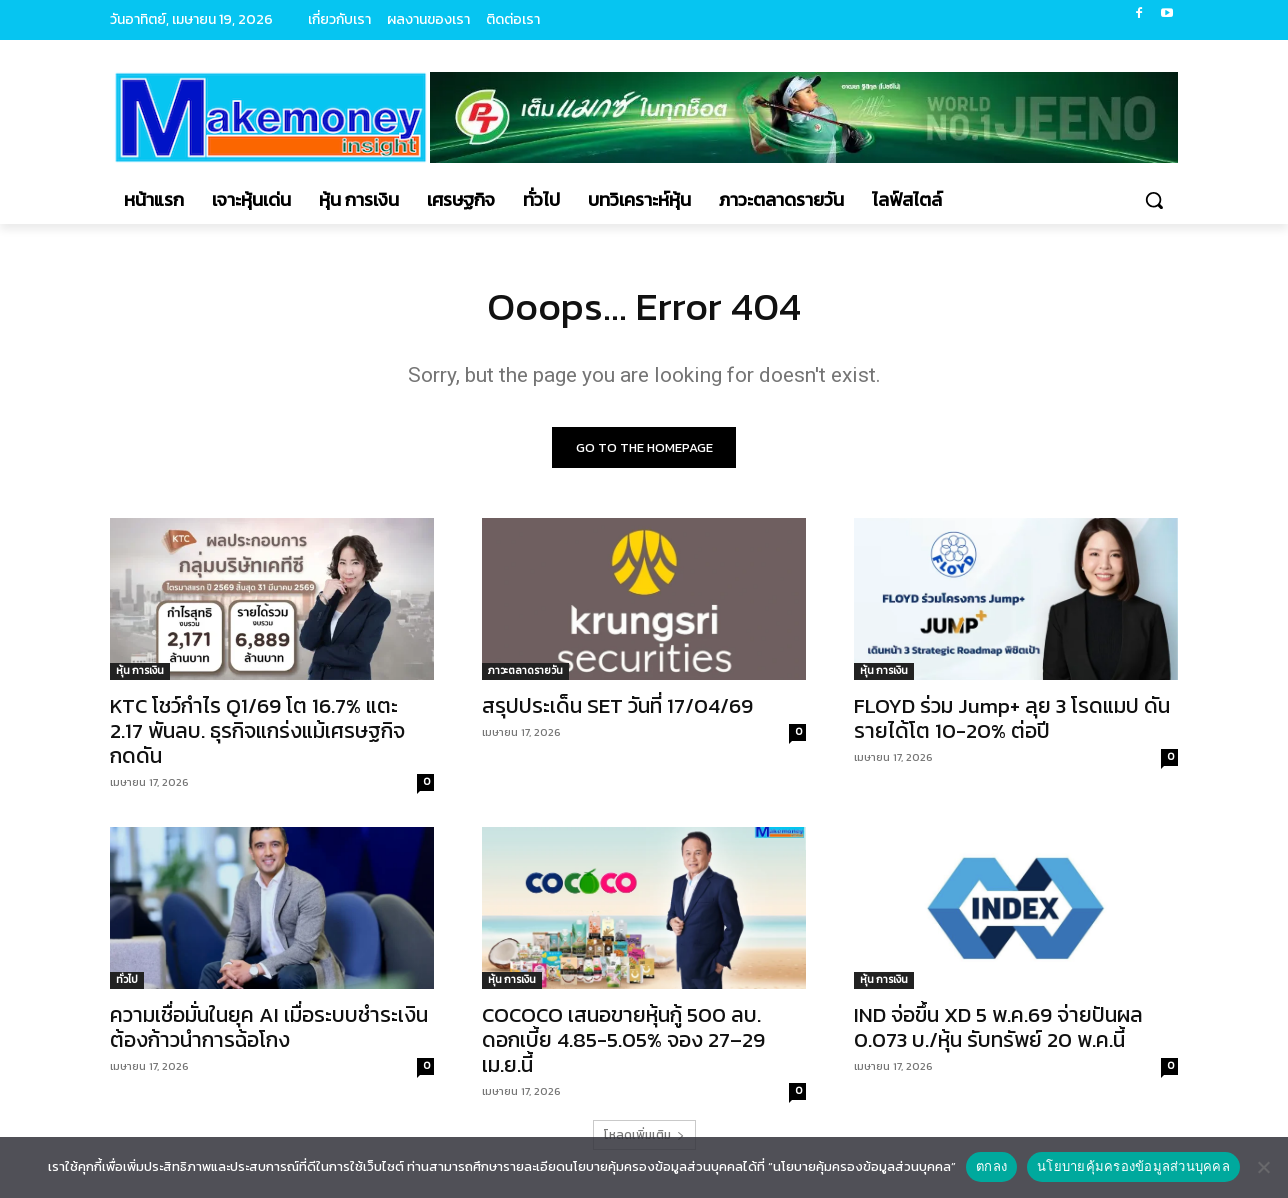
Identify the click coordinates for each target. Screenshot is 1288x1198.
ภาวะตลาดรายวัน (525, 670)
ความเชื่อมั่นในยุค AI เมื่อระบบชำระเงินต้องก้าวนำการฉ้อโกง (269, 1027)
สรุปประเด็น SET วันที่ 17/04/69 (617, 705)
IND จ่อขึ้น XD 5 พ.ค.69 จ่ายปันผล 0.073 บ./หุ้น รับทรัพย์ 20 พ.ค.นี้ (998, 1027)
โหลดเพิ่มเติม (644, 1135)
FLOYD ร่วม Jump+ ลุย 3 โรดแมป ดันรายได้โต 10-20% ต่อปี (1012, 718)
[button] (1154, 200)
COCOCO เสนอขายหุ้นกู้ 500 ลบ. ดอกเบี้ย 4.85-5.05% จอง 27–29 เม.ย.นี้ (623, 1039)
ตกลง (991, 1166)
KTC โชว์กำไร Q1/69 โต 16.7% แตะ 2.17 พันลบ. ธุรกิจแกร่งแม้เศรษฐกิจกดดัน (257, 730)
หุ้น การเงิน (140, 670)
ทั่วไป (127, 979)
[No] (1263, 1167)
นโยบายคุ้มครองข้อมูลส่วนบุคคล (1133, 1166)
